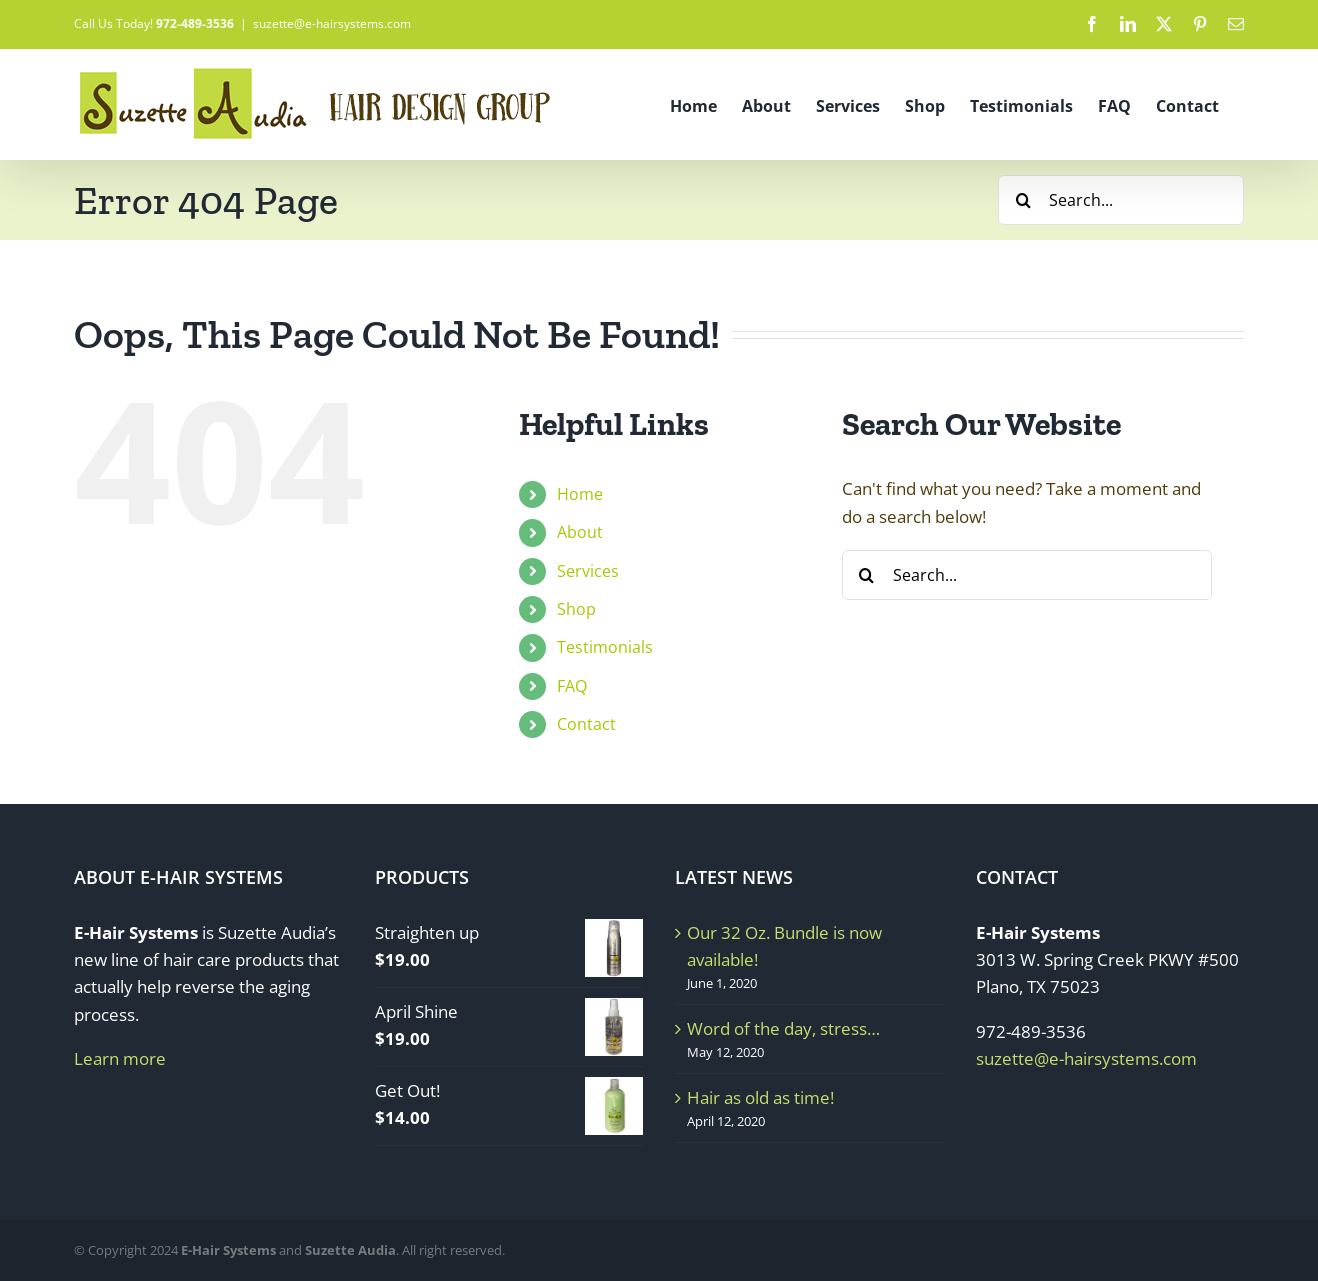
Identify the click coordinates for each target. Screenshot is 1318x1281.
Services (588, 571)
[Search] (1023, 200)
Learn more (120, 1058)
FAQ (572, 686)
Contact (586, 724)
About (580, 532)
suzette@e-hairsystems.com (332, 23)
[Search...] (1121, 200)
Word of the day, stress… (783, 1028)
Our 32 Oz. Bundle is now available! (784, 946)
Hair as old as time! (760, 1097)
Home (580, 494)
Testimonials (605, 647)
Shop (576, 609)
